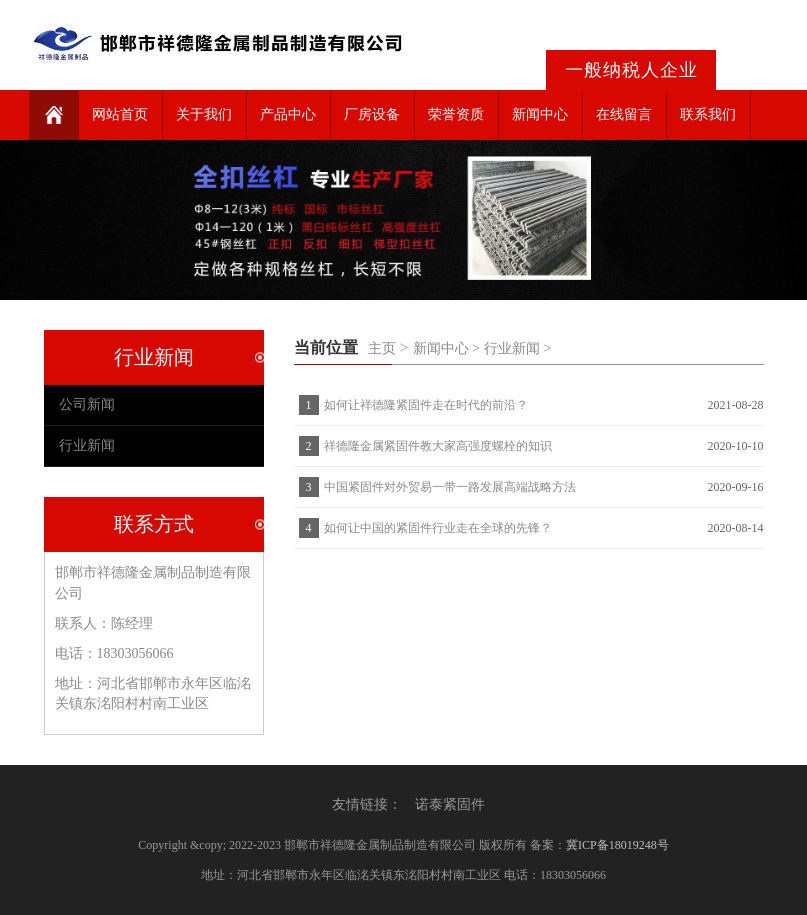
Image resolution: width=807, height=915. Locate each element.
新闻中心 (540, 114)
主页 (382, 348)
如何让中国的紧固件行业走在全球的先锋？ (438, 528)
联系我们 (708, 114)
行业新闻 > (517, 348)
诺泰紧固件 (450, 804)
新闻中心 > (446, 348)
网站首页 (120, 114)
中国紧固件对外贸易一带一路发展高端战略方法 (450, 487)
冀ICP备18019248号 (617, 845)
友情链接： (367, 804)
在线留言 (624, 114)
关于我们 (204, 114)
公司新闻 (87, 404)
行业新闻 (87, 445)
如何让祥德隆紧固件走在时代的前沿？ (426, 405)
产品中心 (288, 114)
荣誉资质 (456, 114)
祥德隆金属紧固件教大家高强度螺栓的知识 (438, 446)
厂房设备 (372, 114)
